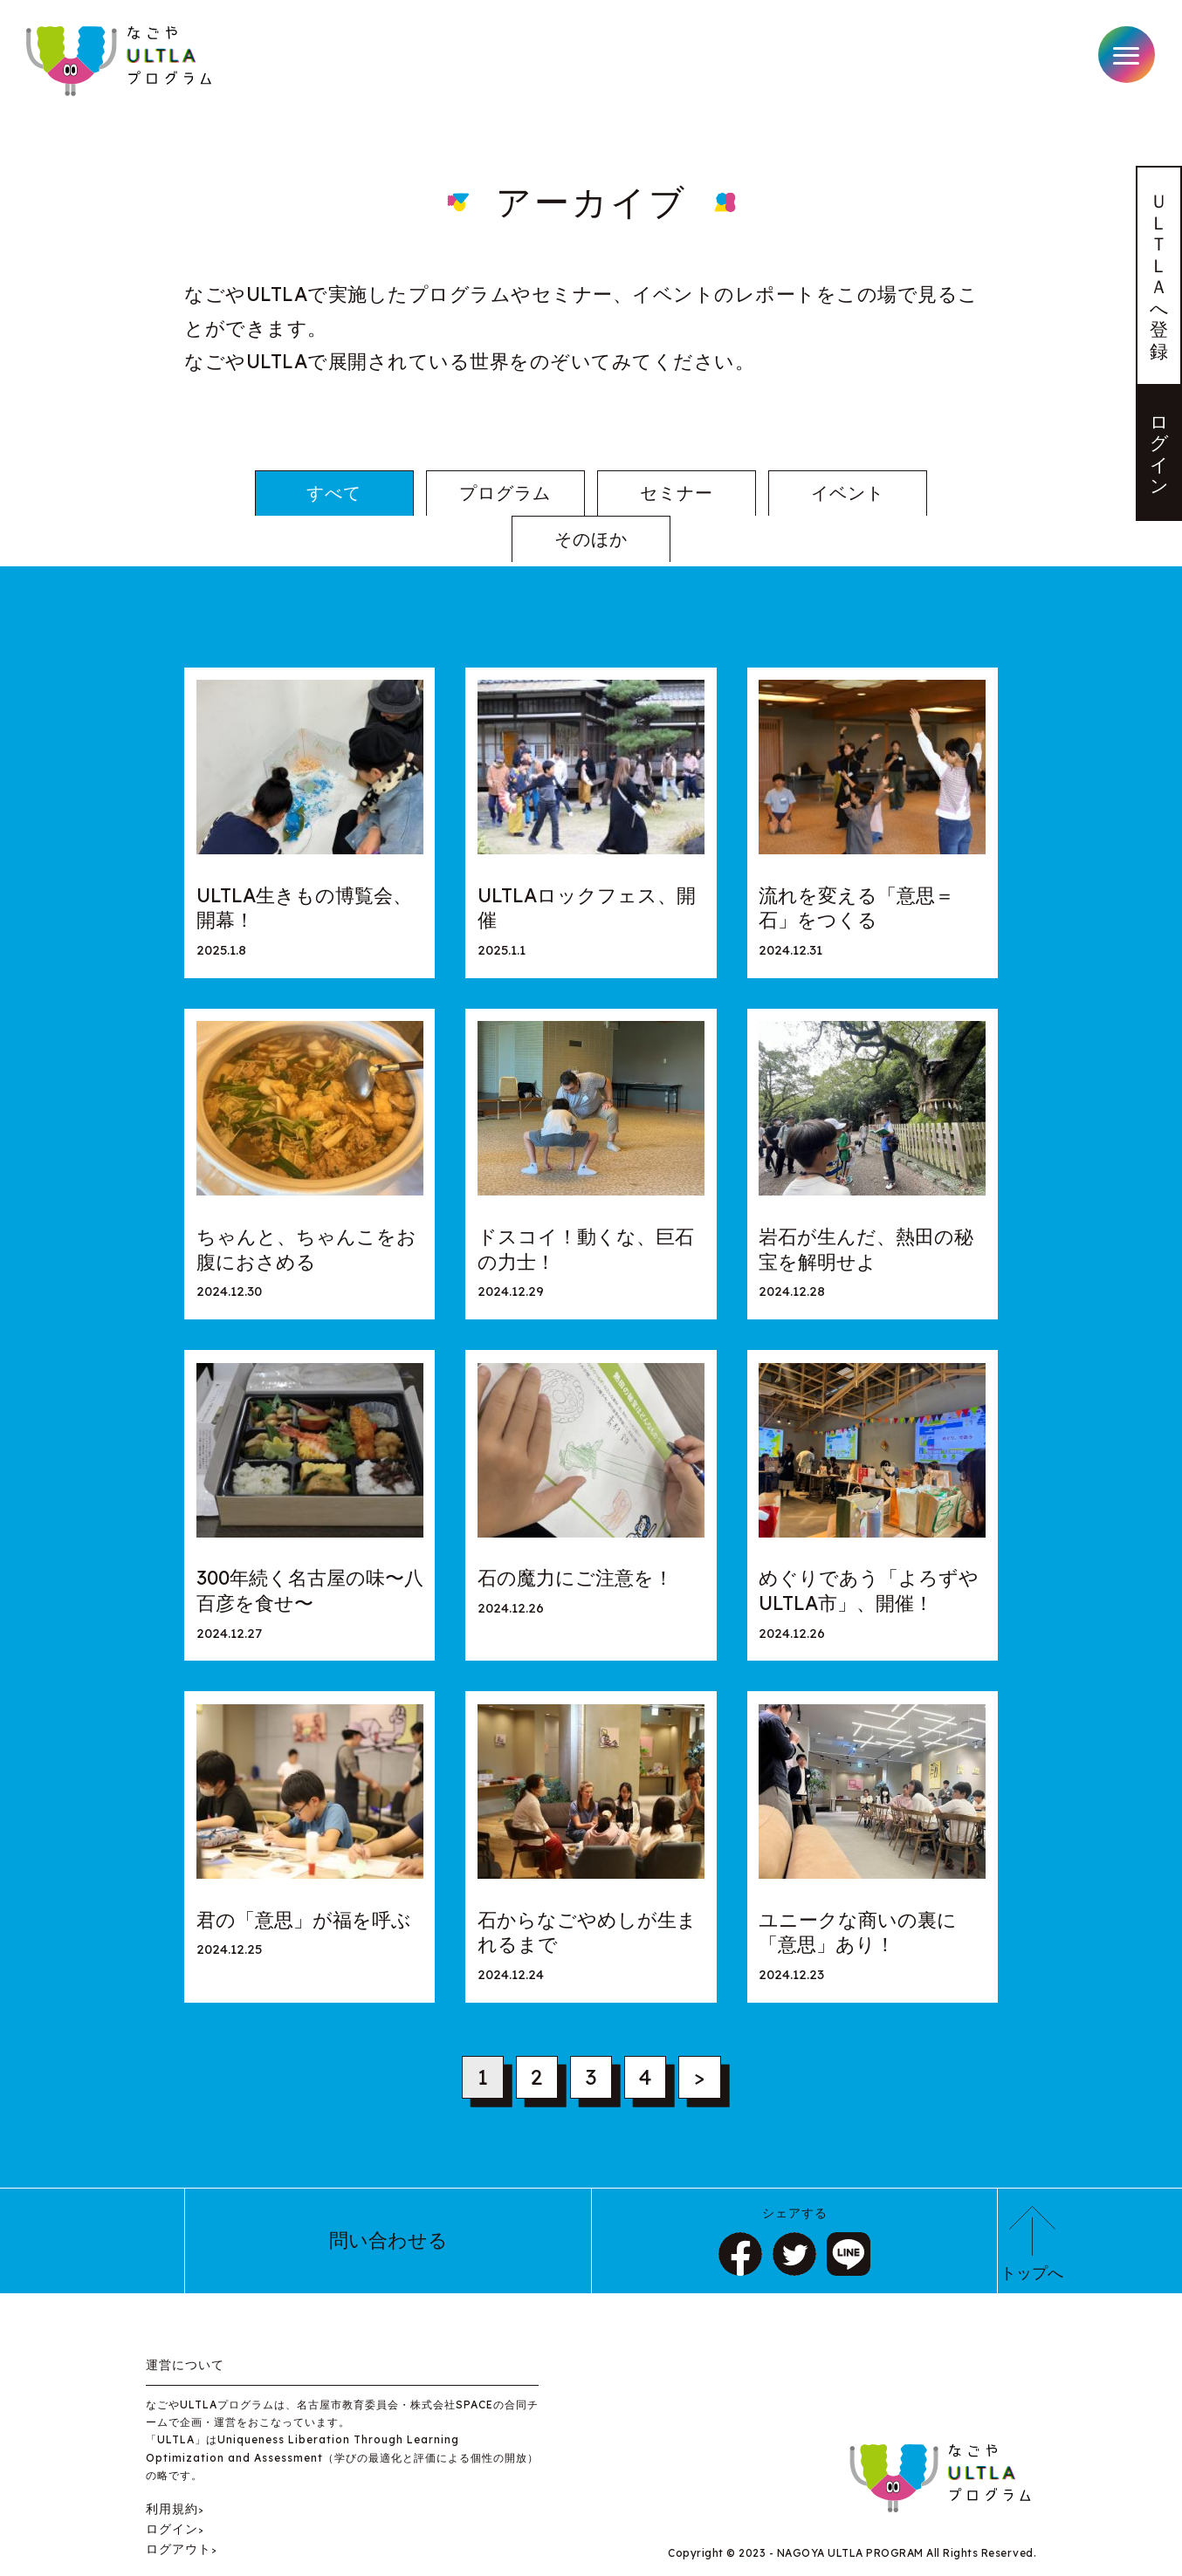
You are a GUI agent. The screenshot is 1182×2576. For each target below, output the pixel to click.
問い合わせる (388, 2200)
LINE (848, 2214)
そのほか (921, 494)
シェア (740, 2214)
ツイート (794, 2214)
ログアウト (178, 2508)
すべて (260, 494)
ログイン (1159, 461)
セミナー (591, 494)
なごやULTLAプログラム (121, 61)
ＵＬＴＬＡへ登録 (1159, 278)
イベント (756, 494)
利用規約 (172, 2467)
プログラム (425, 494)
